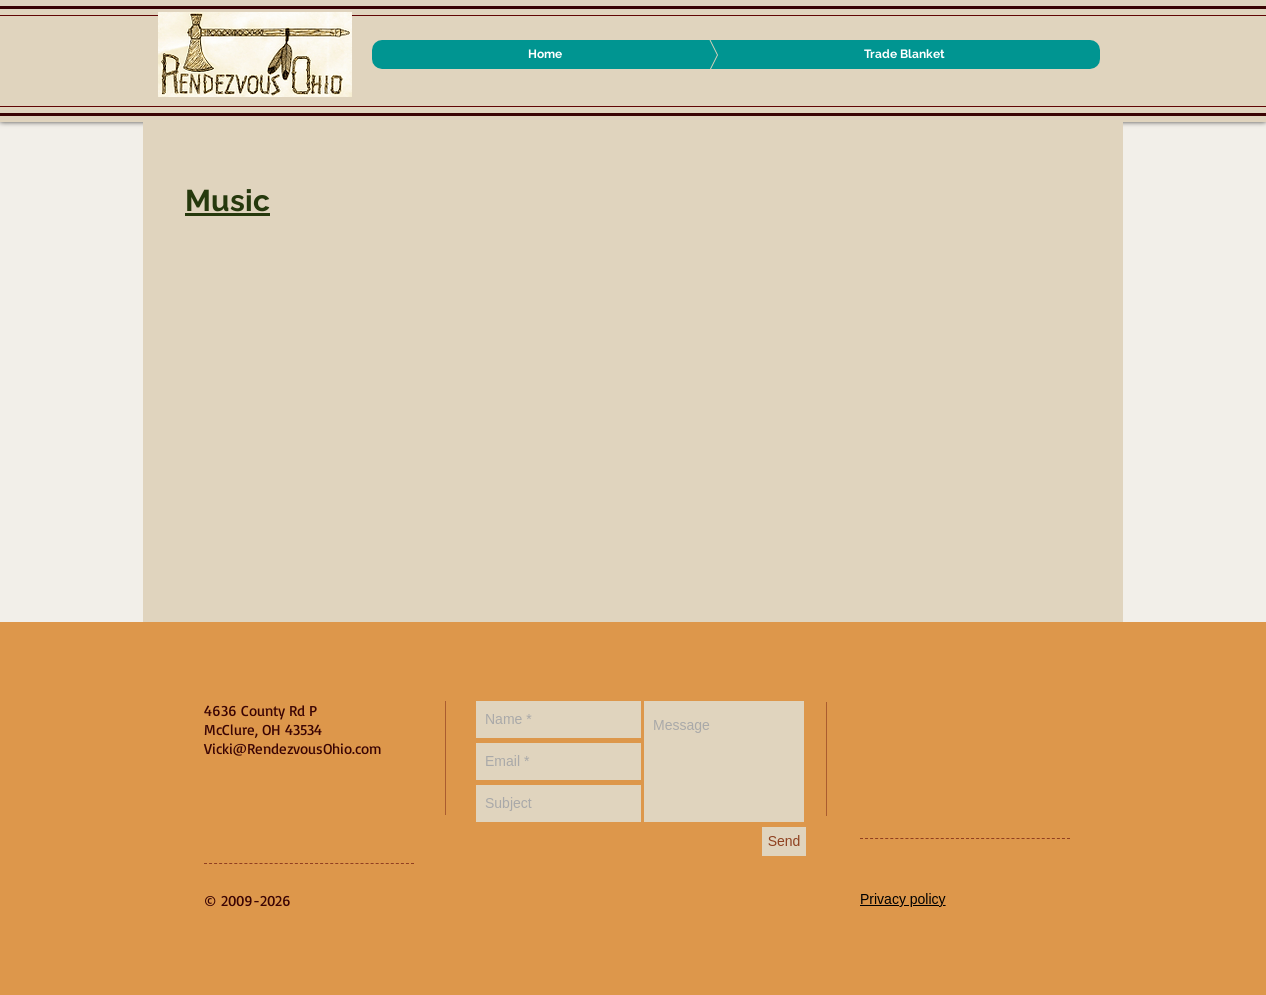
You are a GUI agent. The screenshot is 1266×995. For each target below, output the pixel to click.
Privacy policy (903, 899)
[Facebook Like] (985, 721)
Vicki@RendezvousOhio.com (293, 748)
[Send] (784, 841)
